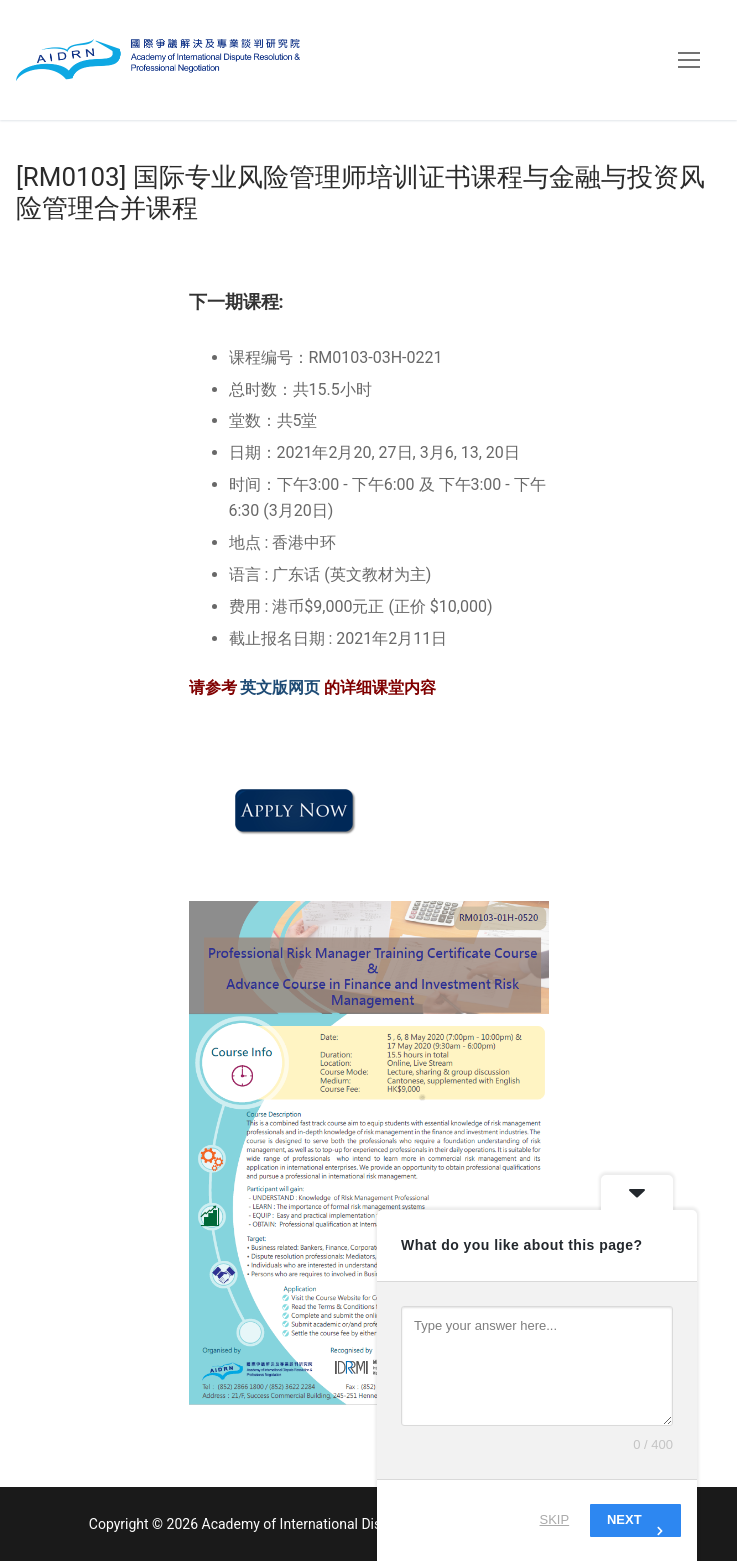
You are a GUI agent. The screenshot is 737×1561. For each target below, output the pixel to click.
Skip (555, 1519)
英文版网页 (282, 687)
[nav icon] (689, 60)
